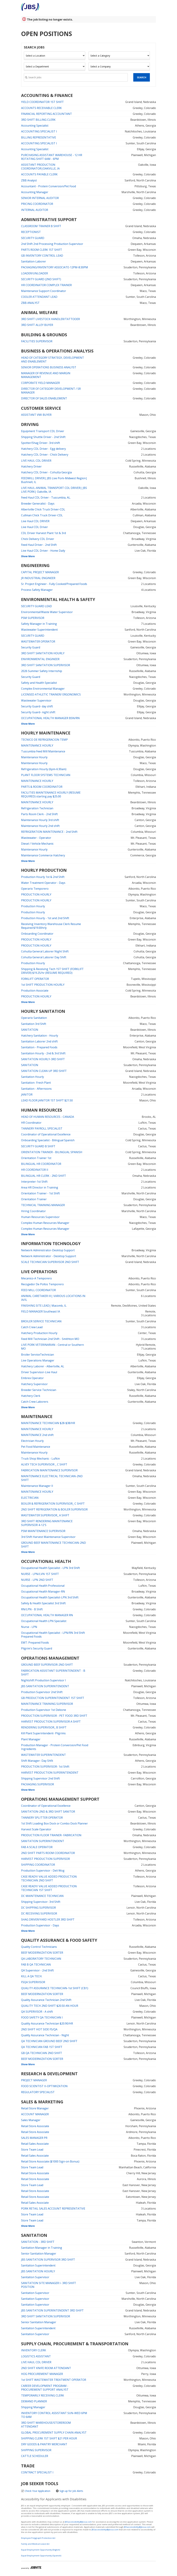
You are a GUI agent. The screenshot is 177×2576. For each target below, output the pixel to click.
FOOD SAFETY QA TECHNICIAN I (42, 2017)
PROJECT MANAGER (34, 2080)
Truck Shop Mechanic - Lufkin (40, 1458)
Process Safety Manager (37, 590)
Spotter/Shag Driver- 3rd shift (40, 443)
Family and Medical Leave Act (35, 2544)
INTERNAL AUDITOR (34, 210)
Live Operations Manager (37, 1360)
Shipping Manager (33, 2407)
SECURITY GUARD (32, 238)
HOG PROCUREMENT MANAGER (42, 2374)
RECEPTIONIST (31, 232)
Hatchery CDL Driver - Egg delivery (43, 449)
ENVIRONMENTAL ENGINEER (40, 659)
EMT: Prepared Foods (35, 1642)
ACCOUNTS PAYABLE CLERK (39, 174)
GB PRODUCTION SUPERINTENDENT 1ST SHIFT (52, 1698)
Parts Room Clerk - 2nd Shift (39, 814)
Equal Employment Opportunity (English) (40, 2549)
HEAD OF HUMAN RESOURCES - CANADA (47, 1117)
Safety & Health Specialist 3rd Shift (43, 1603)
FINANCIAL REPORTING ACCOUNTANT (46, 114)
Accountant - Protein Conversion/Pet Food (48, 186)
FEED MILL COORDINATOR (38, 1290)
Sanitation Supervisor (35, 2277)
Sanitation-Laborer (33, 261)
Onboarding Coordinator (37, 934)
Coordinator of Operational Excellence (46, 1134)
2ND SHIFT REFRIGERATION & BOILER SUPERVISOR (54, 1509)
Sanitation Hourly (32, 1077)
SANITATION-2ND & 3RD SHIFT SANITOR (48, 1811)
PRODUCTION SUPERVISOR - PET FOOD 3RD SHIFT (54, 1716)
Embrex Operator (32, 1378)
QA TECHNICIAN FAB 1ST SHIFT (41, 2047)
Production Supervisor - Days (40, 1925)
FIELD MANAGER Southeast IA (40, 1311)
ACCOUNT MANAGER (35, 2114)
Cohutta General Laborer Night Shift (45, 951)
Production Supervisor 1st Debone (43, 1710)
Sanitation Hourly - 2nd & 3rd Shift (43, 1053)
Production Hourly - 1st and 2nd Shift (45, 918)
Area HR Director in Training (39, 1187)
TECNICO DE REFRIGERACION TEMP (44, 740)
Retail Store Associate (35, 2126)
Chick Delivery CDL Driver (37, 539)
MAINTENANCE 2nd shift (37, 1435)
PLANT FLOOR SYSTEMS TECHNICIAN (45, 775)
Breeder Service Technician (38, 1390)
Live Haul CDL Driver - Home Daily (43, 551)
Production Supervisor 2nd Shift (42, 1692)
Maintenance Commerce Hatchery (43, 855)
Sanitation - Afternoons (36, 1089)
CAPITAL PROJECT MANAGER (40, 572)
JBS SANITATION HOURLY (38, 2271)
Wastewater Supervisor (36, 700)
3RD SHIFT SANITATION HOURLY (42, 653)
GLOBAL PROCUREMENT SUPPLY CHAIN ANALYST (54, 2432)
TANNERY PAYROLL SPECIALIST (41, 1128)
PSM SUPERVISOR (32, 618)
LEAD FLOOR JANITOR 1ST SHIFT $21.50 (47, 1100)
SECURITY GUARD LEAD (36, 606)
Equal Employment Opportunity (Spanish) (41, 2555)
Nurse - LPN (29, 1627)
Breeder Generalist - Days (37, 503)
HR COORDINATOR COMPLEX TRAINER (46, 285)
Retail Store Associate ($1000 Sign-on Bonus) (50, 2161)
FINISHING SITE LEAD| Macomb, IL (44, 1305)
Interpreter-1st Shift (34, 1181)
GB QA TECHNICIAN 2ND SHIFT (41, 2053)
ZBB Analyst (29, 180)
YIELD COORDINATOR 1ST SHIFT (42, 102)
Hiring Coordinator (33, 1211)
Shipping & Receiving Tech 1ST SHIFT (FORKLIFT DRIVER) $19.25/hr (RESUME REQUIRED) (52, 971)
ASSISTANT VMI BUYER (36, 415)
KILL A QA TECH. (31, 1976)
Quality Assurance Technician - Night (45, 2035)
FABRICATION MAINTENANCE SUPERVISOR (49, 1470)
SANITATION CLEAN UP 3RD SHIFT (44, 1071)
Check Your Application (35, 2491)
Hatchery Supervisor (34, 1384)
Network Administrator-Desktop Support (48, 1250)
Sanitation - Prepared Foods (39, 1047)
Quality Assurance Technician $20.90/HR (47, 2023)
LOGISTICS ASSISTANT (36, 2356)
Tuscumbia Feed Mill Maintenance (43, 751)
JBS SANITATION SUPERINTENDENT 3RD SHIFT (52, 2310)
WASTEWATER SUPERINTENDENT (43, 1755)
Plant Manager (30, 1739)
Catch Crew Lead (32, 1327)
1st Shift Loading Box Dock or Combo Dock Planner (54, 1823)
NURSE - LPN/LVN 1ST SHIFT (40, 1574)
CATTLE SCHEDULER (34, 2456)
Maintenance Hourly (34, 757)
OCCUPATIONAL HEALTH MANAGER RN (47, 1615)
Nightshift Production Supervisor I (43, 1680)
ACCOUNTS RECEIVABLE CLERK (41, 108)
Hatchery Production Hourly (39, 1333)
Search (141, 77)
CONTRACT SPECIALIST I (37, 2472)
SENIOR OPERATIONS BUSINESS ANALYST (48, 367)
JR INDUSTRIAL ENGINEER (38, 578)
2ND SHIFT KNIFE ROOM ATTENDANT (46, 2368)
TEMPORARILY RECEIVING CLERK (42, 2395)
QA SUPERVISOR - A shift (37, 2011)
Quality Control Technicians (39, 1947)
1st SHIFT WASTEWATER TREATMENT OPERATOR (53, 2380)
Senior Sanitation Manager (38, 2253)
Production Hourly (33, 906)
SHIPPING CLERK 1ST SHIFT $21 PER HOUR (49, 2438)
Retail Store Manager (35, 2108)
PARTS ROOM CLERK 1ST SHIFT (41, 250)
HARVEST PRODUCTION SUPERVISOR (45, 1859)
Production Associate (34, 990)
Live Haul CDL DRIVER (35, 521)
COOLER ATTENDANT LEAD (39, 297)
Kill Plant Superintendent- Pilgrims (43, 1733)
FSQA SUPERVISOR (33, 1982)
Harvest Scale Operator (36, 1829)
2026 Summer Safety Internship (41, 671)
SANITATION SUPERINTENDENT (42, 1841)
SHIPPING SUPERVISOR (36, 2450)
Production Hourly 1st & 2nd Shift (42, 877)
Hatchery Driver (31, 466)
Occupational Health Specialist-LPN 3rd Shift (49, 1597)
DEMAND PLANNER (34, 2401)
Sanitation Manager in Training (41, 2248)
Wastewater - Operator (36, 838)
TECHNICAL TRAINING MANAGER (43, 1205)
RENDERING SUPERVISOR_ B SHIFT (44, 1727)
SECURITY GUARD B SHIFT (38, 1146)
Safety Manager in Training (39, 624)
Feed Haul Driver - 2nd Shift (39, 545)
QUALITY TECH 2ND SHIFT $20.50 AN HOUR (49, 2006)
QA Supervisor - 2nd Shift (37, 1970)
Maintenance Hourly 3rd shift (40, 820)
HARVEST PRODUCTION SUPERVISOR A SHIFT (51, 1721)
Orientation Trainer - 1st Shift (40, 1193)
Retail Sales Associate (35, 2144)
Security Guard (30, 647)
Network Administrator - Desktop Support (48, 1256)
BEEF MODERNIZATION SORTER (42, 1953)
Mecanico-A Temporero (36, 1278)
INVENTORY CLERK (33, 2350)
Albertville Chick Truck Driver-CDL (43, 509)
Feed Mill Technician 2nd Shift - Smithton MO (50, 1339)
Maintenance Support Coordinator (43, 291)
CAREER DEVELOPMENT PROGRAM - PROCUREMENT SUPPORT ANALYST (44, 2387)
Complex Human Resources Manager (45, 1223)
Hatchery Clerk (30, 1396)
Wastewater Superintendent (39, 629)
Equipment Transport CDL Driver (42, 431)
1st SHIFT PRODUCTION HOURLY (42, 985)
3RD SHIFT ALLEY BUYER (37, 325)
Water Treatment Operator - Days (43, 883)
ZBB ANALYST (30, 303)
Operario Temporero (35, 889)
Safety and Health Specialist (39, 683)
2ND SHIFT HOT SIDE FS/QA (39, 2029)
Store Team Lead (32, 2149)
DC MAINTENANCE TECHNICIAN (42, 1896)
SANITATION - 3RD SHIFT (37, 2242)
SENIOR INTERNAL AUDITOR (40, 198)
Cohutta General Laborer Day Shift (43, 957)
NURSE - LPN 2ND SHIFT (37, 1580)
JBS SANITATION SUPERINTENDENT (45, 1686)
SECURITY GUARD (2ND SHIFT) (41, 279)
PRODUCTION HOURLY (36, 894)
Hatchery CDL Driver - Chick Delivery (44, 454)
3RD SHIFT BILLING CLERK (38, 120)
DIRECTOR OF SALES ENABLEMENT (44, 398)
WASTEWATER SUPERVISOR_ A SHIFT (45, 1515)
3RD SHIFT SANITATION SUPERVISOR (45, 665)
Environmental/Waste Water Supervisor (47, 612)
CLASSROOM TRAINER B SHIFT (41, 226)
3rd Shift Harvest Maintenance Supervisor (48, 1537)
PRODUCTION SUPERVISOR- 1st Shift (45, 1766)
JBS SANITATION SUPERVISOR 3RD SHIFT (48, 2259)
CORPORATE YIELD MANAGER (40, 383)
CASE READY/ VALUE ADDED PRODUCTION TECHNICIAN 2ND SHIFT (49, 1878)
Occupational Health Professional (42, 1586)
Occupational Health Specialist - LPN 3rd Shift (50, 1568)
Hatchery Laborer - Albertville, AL (42, 1366)
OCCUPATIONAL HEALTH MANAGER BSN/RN (50, 718)
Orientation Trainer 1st (36, 1158)
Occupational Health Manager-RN (43, 1591)
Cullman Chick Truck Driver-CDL (42, 515)
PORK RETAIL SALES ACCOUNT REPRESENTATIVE (53, 2208)
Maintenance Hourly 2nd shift (40, 826)
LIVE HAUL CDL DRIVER (36, 461)
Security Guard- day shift (37, 706)
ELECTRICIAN (30, 1498)
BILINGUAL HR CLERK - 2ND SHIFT (43, 1176)
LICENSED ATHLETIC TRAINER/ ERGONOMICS (51, 694)
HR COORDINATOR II (34, 1170)
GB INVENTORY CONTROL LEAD (42, 255)
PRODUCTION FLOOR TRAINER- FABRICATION (51, 1835)
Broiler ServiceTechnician (37, 1354)
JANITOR (26, 1094)
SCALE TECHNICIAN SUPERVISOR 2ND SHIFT (50, 1262)
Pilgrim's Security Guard (36, 1648)
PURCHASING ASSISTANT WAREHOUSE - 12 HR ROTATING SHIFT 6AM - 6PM (51, 157)
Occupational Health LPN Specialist (43, 1621)
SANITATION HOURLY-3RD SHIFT (43, 1059)
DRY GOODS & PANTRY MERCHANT (44, 2444)
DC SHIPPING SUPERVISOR (38, 1907)
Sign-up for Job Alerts (69, 2491)
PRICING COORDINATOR (37, 204)
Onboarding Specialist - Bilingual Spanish (47, 1140)
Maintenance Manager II (37, 1486)
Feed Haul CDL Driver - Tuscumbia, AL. (46, 497)
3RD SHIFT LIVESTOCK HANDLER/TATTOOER (50, 319)
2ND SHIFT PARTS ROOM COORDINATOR (48, 1853)
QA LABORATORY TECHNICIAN (41, 1959)
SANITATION (29, 1030)
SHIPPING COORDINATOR (38, 1865)
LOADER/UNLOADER (34, 273)
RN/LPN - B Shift (32, 1609)
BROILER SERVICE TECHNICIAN (41, 1321)
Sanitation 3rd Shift (33, 1024)
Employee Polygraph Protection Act (38, 2538)
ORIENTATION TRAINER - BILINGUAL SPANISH (51, 1152)
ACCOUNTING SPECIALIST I (39, 131)
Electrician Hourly (32, 1441)
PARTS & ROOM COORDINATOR (41, 787)
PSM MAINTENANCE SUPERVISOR (43, 1531)
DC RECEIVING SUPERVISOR (39, 1913)
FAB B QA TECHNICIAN (36, 1964)
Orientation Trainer (34, 1199)
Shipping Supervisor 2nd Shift (40, 1778)
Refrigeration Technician (37, 808)
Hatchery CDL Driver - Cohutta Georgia (46, 472)
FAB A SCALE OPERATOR (37, 1847)
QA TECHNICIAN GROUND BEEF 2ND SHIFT (49, 2041)
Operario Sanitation (34, 1018)
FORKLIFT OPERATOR (35, 979)
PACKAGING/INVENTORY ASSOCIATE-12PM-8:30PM (54, 267)
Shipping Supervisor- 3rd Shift (40, 1902)
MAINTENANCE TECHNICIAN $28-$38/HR (48, 1423)
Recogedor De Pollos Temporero (42, 1284)
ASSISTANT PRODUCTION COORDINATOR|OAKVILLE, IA (40, 166)
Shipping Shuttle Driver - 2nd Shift (43, 437)
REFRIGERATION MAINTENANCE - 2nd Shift (49, 832)
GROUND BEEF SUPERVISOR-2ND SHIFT (47, 1665)
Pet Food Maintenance (35, 1447)
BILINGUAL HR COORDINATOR (41, 1164)
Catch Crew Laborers (34, 1402)
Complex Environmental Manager (43, 688)
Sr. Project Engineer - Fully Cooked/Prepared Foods (54, 584)
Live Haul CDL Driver (34, 527)
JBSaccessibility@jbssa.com (78, 2521)
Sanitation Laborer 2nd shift (39, 1041)
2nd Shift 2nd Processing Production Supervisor (52, 244)
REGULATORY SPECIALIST (38, 2092)
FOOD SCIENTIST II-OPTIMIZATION (44, 2086)
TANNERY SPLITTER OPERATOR (42, 1817)
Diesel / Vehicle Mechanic (37, 844)
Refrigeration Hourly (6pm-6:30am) (43, 769)
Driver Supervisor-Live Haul (39, 1372)
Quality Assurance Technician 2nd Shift (46, 2000)
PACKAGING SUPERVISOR (37, 1784)
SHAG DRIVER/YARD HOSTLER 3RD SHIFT (47, 1919)
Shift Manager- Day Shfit (37, 1761)
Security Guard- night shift (38, 712)
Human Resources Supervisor (40, 1217)
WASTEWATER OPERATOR (38, 641)
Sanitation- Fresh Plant (36, 1083)
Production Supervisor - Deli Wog (42, 1870)
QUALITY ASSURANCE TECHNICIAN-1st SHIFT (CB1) (54, 1988)
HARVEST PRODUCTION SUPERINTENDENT (49, 1772)
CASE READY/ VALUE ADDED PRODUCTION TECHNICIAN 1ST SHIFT (49, 1888)
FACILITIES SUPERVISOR (36, 341)
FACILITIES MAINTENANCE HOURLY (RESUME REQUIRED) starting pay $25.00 (51, 794)
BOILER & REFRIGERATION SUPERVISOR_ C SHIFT (53, 1503)
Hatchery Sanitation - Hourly (39, 1035)
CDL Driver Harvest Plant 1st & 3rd (43, 533)
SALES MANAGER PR (34, 2138)
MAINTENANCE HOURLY (37, 745)
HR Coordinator (31, 1123)
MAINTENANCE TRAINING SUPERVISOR (47, 1704)
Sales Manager (30, 2120)
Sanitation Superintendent (38, 2265)
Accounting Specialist (34, 125)
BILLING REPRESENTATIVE (38, 137)
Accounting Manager (34, 192)
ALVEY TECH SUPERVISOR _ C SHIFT (44, 1464)
